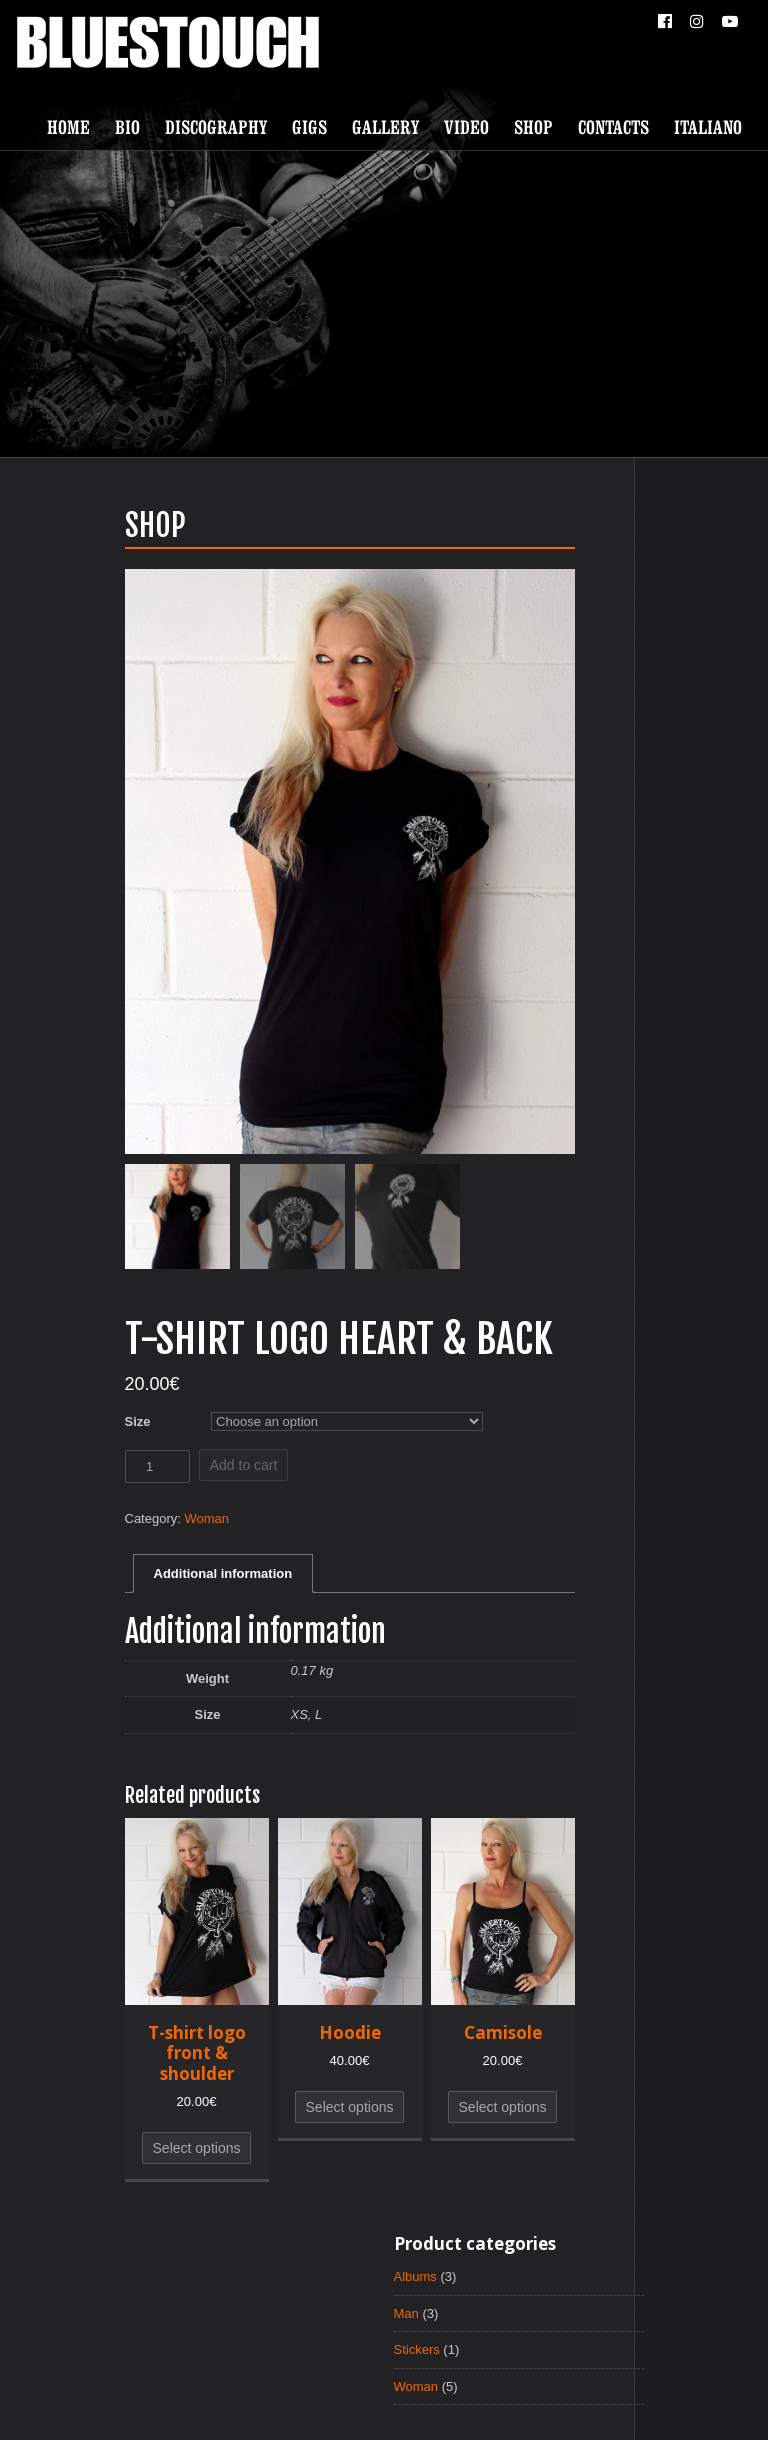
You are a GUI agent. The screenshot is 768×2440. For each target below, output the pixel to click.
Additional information (119, 1587)
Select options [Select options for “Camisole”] (393, 2128)
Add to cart (138, 1471)
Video (466, 127)
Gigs (309, 127)
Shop (533, 127)
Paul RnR (498, 2405)
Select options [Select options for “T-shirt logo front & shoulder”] (87, 2169)
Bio (127, 127)
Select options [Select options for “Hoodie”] (240, 2128)
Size (29, 1425)
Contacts (613, 127)
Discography (216, 127)
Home (68, 127)
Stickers (528, 628)
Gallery (385, 127)
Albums (526, 552)
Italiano (708, 127)
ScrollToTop (384, 2309)
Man (516, 590)
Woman (104, 1528)
